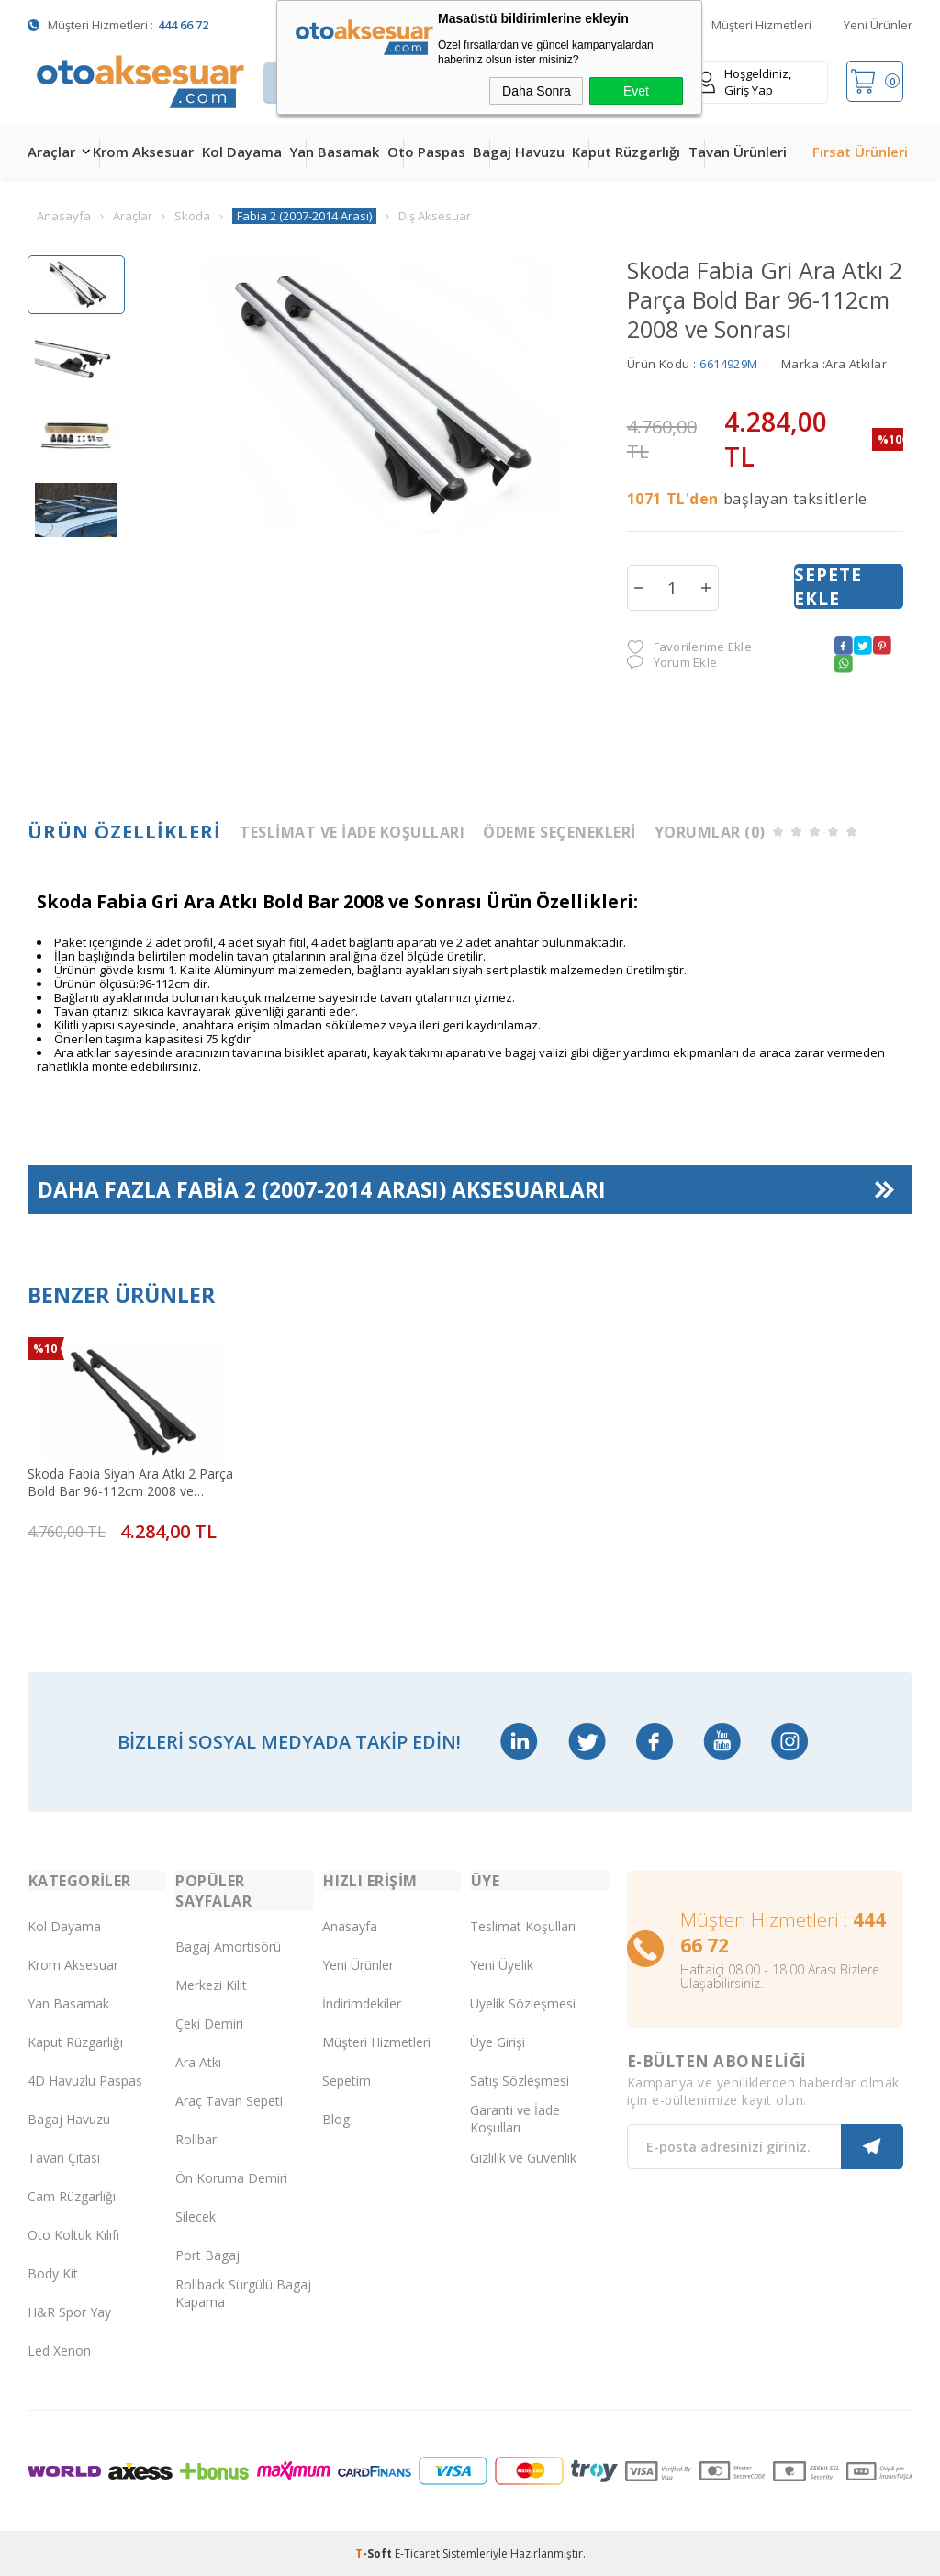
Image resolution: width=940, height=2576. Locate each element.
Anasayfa (349, 1924)
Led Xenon (59, 2348)
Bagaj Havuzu (519, 151)
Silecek (195, 2214)
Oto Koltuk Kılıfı (73, 2233)
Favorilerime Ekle (689, 647)
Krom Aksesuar (143, 151)
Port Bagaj (207, 2253)
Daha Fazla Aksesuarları (322, 1191)
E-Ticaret (417, 2552)
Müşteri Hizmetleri (761, 25)
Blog (336, 2117)
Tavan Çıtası (64, 2156)
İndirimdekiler (361, 2001)
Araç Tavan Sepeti (229, 2099)
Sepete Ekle (828, 587)
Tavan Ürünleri (737, 151)
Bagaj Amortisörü (228, 1944)
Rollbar (196, 2137)
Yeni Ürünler (878, 25)
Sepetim (346, 2078)
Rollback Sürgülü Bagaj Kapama (243, 2292)
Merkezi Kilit (211, 1983)
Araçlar (51, 151)
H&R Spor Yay (69, 2310)
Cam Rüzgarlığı (72, 2194)
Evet (636, 91)
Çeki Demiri (209, 2021)
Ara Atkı (198, 2060)
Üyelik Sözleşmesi (523, 2001)
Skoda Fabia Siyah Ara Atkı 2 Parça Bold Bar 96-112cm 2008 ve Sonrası (129, 1479)
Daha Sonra (536, 91)
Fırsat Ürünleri (860, 151)
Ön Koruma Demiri (231, 2176)
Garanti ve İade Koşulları (515, 2117)
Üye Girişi (497, 2040)
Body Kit (53, 2271)
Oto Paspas (426, 151)
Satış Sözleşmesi (519, 2078)
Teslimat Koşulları (523, 1924)
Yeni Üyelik (501, 1963)
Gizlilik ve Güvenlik (523, 2156)
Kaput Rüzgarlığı (626, 151)
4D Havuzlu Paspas (85, 2078)
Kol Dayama (242, 151)
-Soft (375, 2552)
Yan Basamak (334, 151)
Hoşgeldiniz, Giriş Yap (744, 81)
